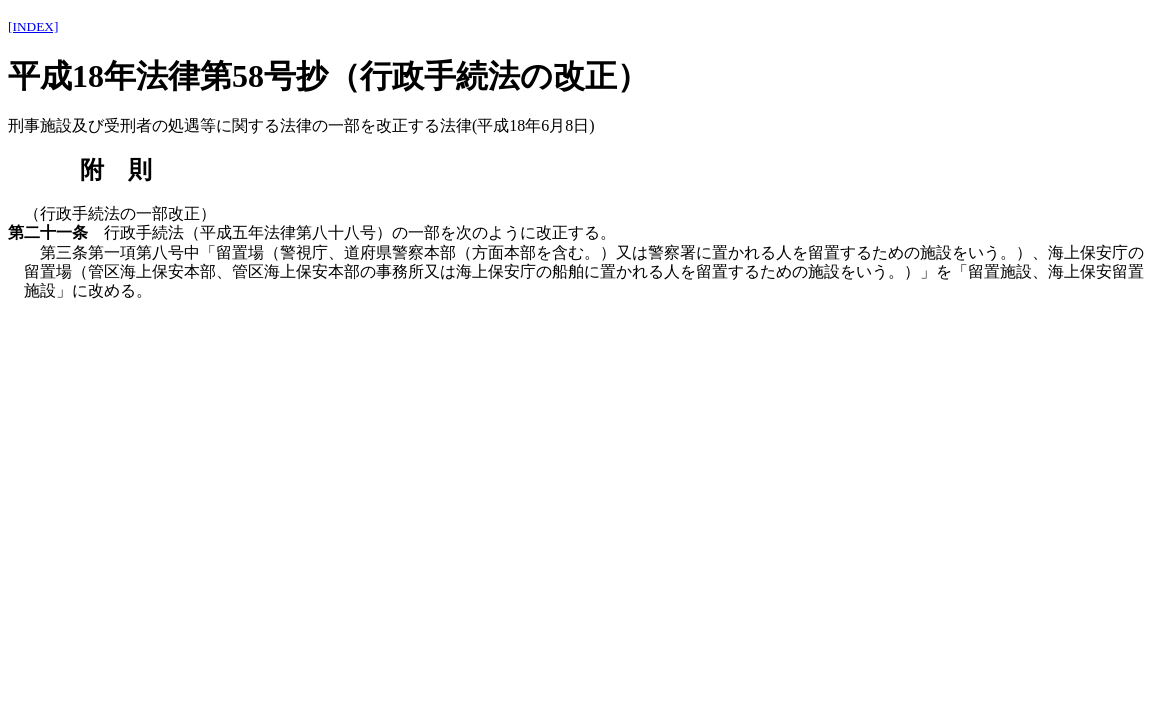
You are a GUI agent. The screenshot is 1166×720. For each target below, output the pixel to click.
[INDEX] (33, 26)
